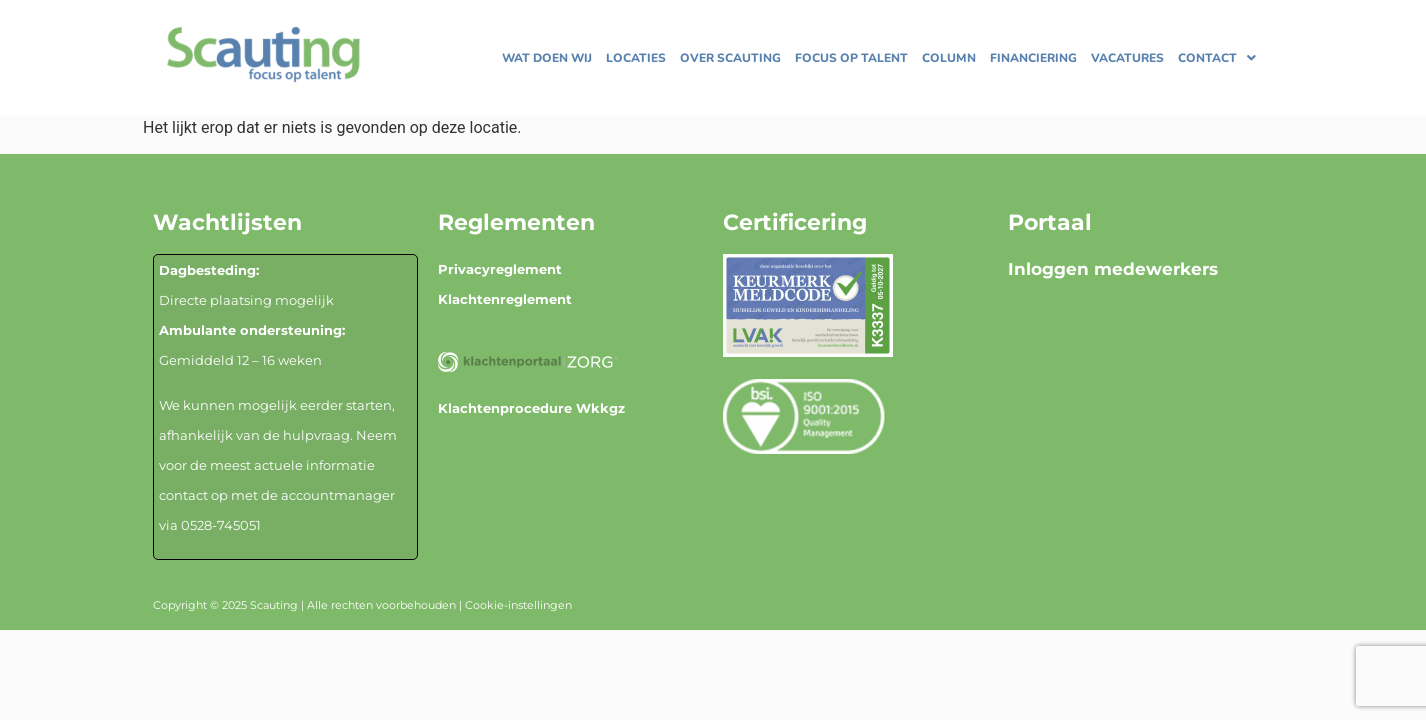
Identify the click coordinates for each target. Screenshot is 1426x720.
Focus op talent (851, 58)
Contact (1217, 58)
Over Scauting (730, 58)
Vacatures (1127, 58)
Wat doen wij (547, 58)
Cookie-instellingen (518, 605)
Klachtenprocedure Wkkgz (531, 408)
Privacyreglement (500, 269)
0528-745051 (221, 525)
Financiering (1033, 58)
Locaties (636, 58)
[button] (1217, 58)
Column (949, 58)
